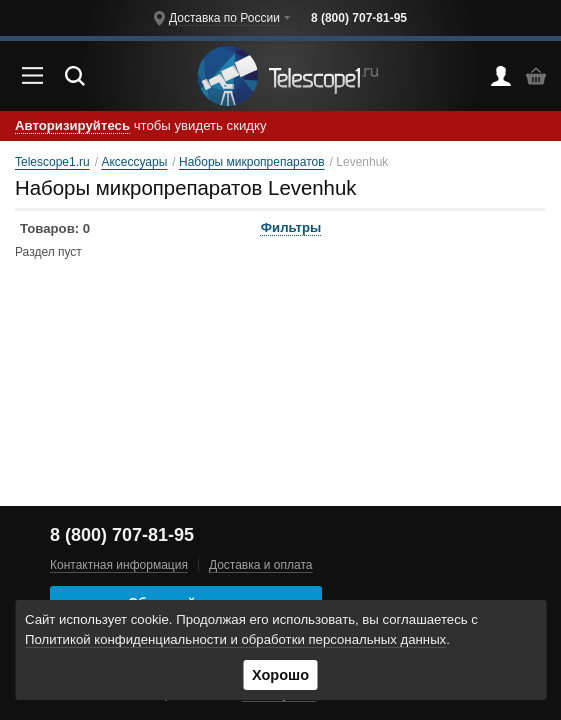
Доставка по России (224, 18)
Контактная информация (119, 565)
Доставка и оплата (261, 565)
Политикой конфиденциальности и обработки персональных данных (235, 639)
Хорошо (280, 675)
